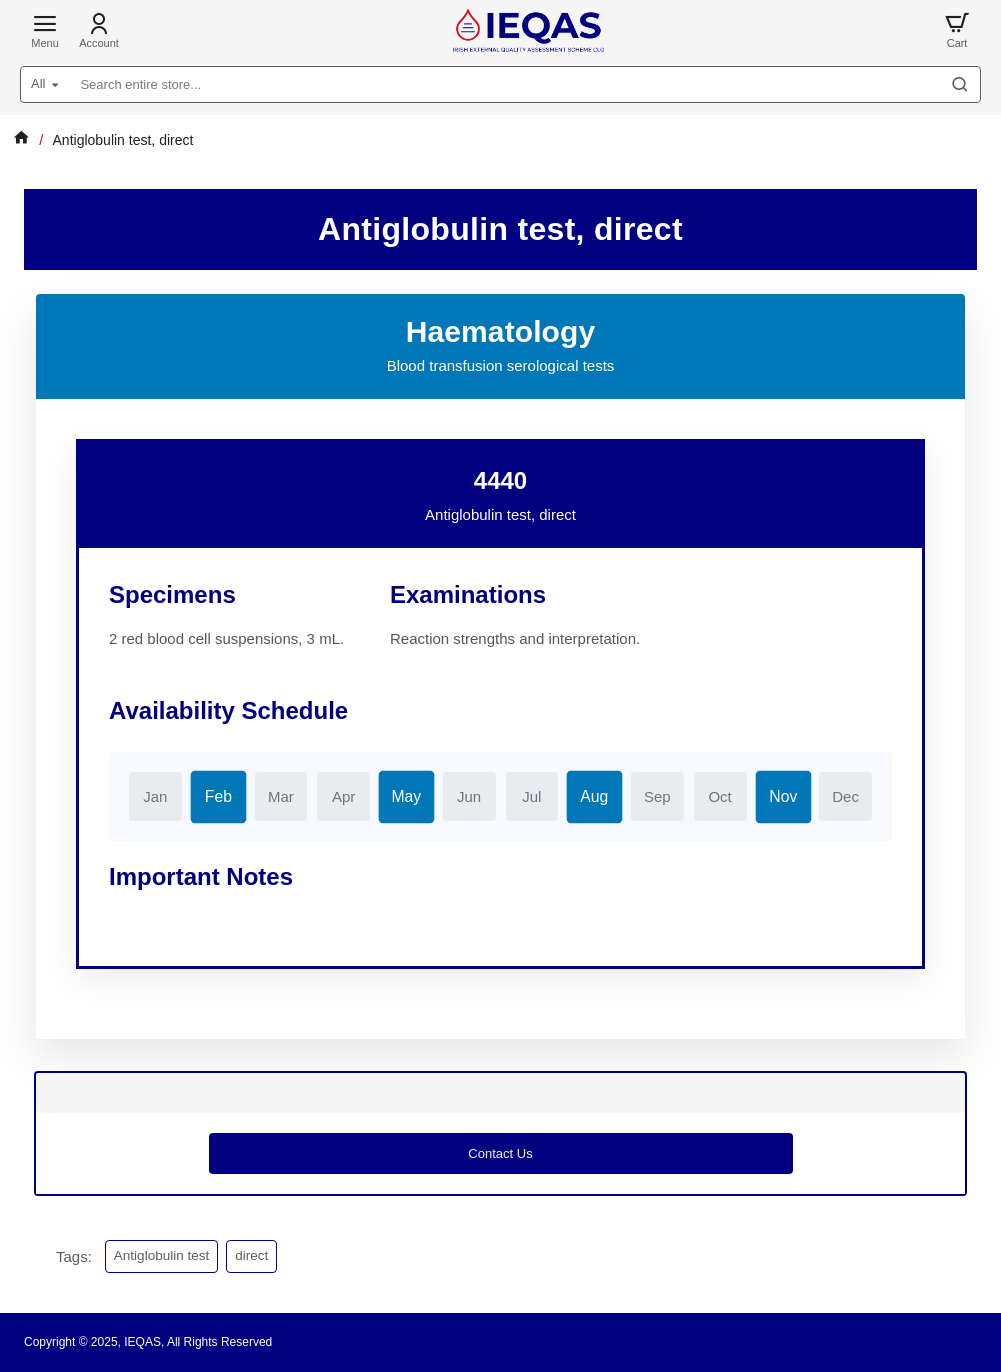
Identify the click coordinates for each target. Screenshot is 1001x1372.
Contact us (500, 1153)
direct (251, 1255)
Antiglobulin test (161, 1255)
